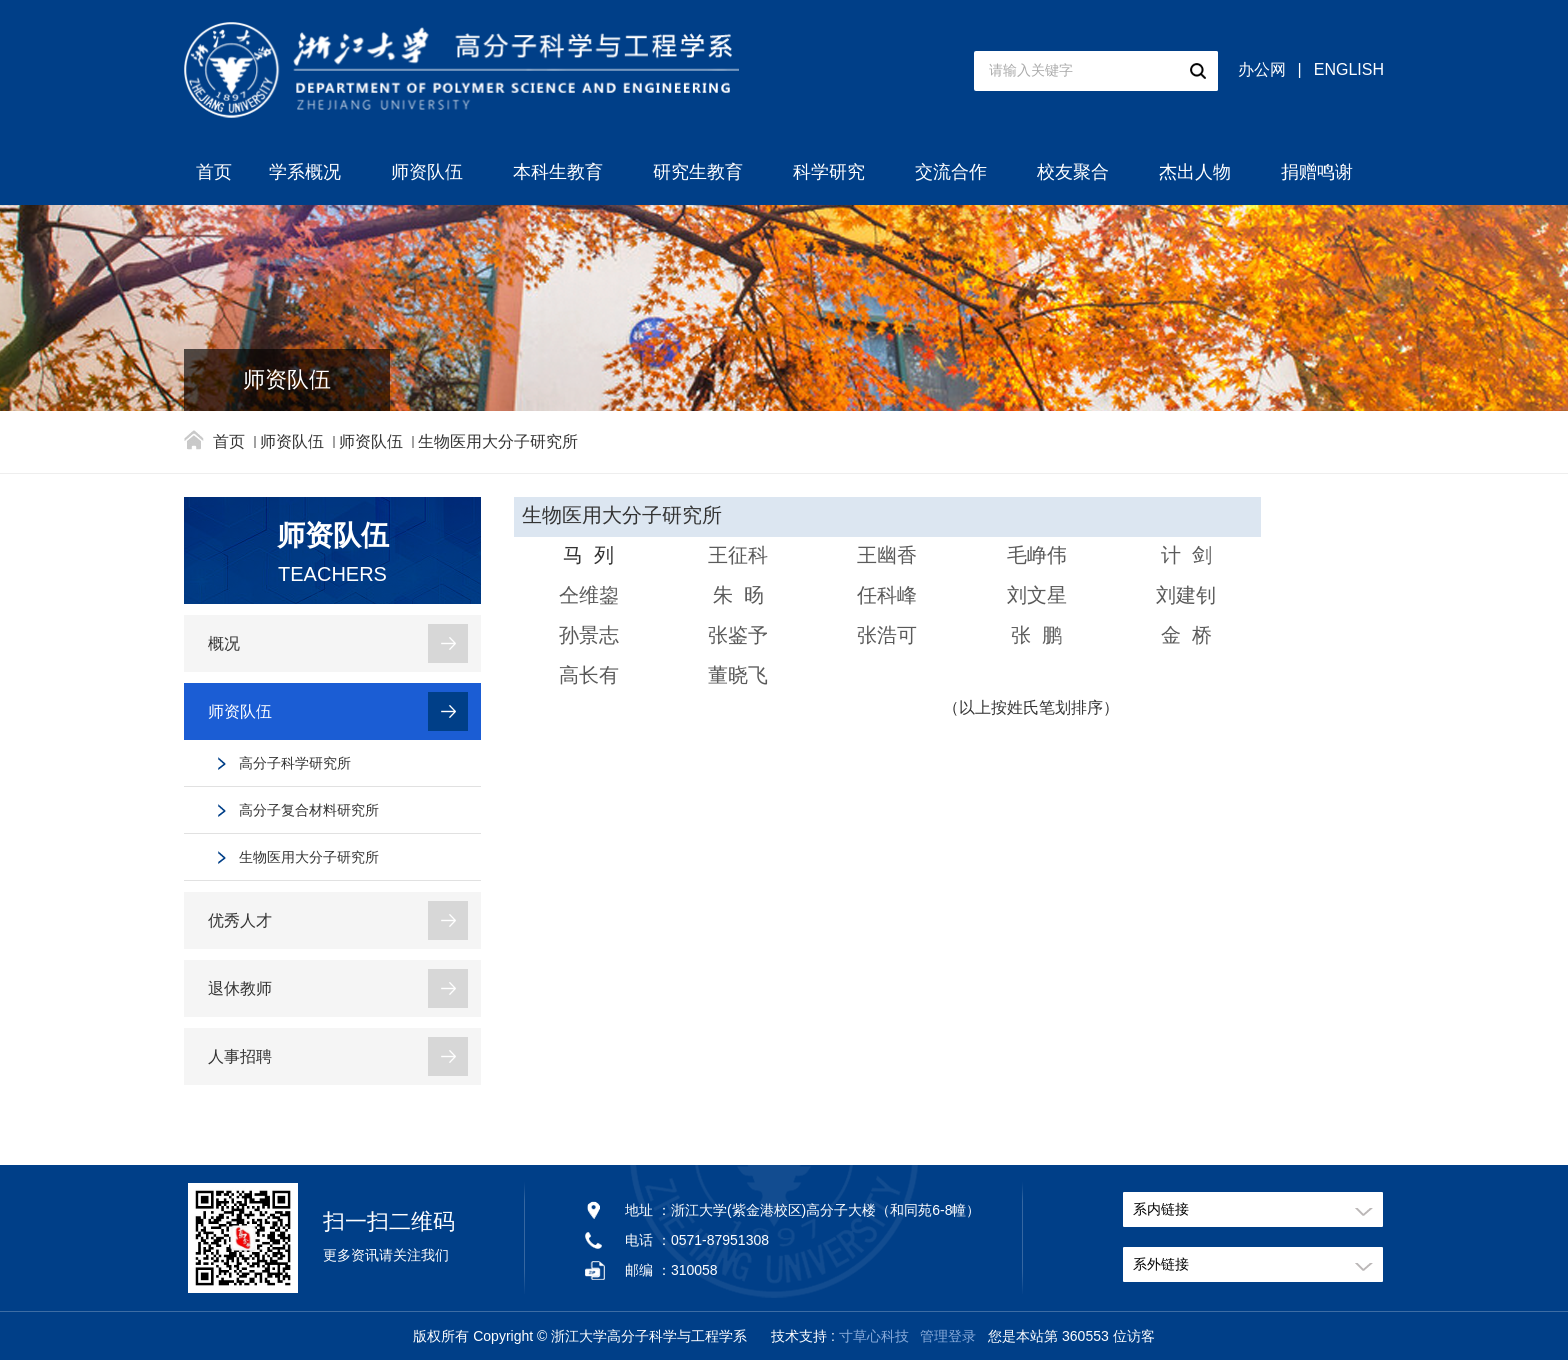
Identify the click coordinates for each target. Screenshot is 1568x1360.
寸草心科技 (874, 1336)
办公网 (1262, 69)
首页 (214, 172)
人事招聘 (240, 1056)
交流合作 (951, 172)
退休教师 (240, 988)
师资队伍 (427, 172)
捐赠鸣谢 (1317, 172)
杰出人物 (1195, 172)
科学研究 (829, 172)
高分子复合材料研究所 (309, 810)
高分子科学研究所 (295, 763)
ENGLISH (1349, 69)
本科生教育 (558, 172)
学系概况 (305, 172)
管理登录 (948, 1336)
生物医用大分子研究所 (498, 441)
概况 (224, 643)
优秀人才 (240, 920)
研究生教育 (698, 172)
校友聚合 (1073, 172)
